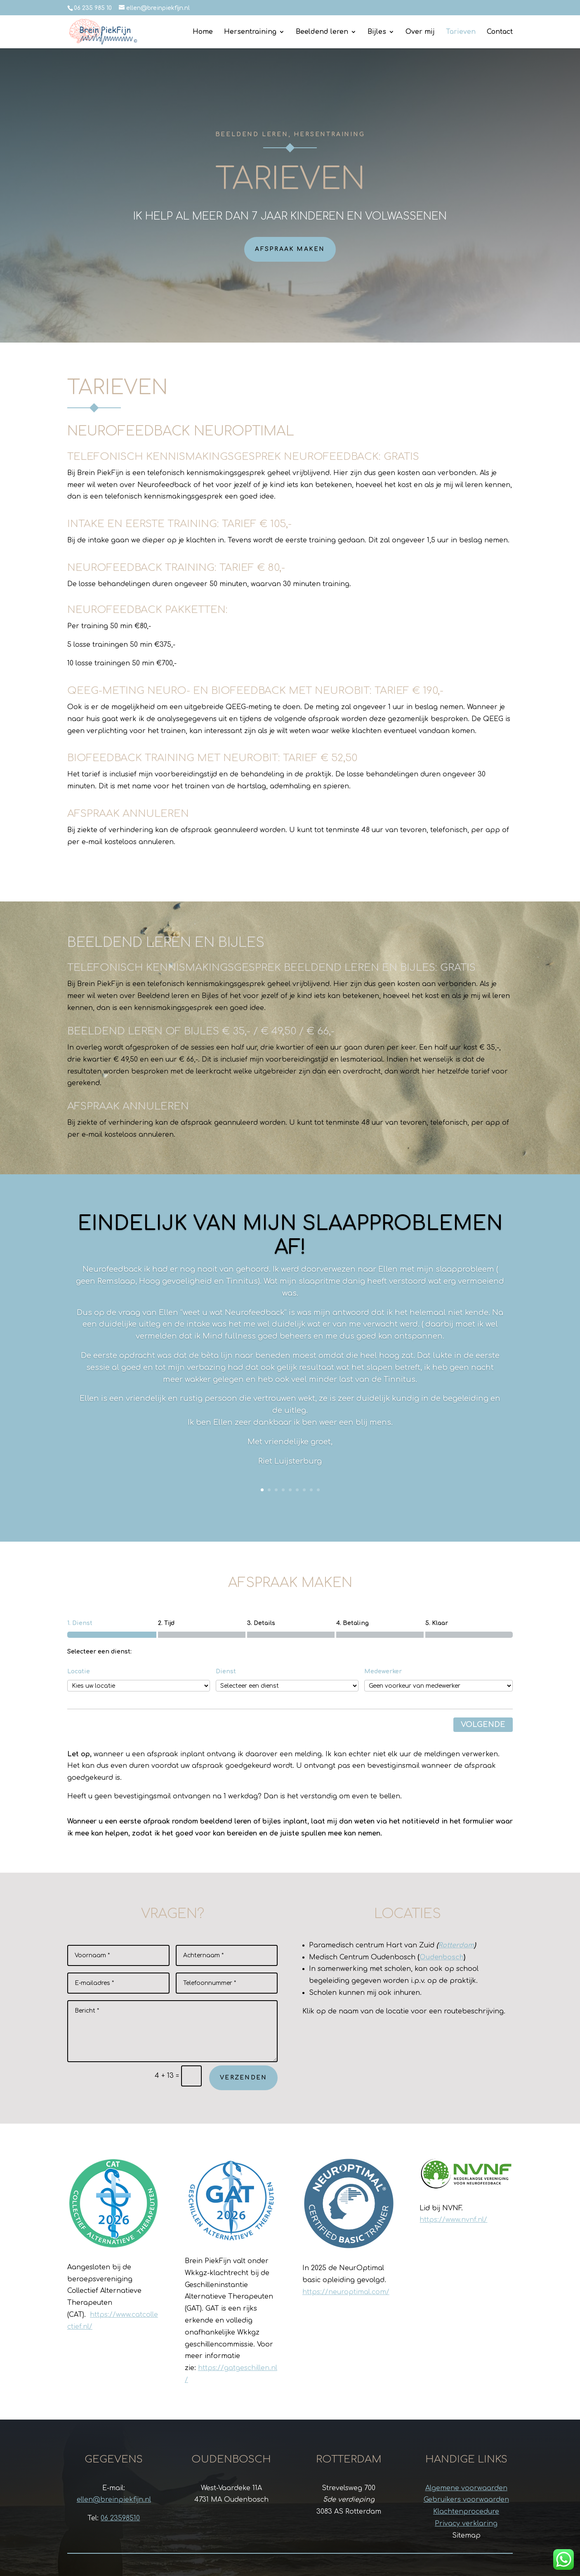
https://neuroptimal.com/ (345, 2292)
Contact (500, 32)
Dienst (226, 1671)
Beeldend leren (322, 32)
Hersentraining (250, 32)
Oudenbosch (442, 1957)
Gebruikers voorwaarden (466, 2499)
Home (203, 32)
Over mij (420, 32)
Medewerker (383, 1671)
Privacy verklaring (466, 2523)
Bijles (377, 32)
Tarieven (461, 32)
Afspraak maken (290, 249)
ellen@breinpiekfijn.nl (114, 2499)
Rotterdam (456, 1945)
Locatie (78, 1671)
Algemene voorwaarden (466, 2488)
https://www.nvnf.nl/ (453, 2220)
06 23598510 (120, 2518)
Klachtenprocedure (466, 2511)
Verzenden (243, 2078)
